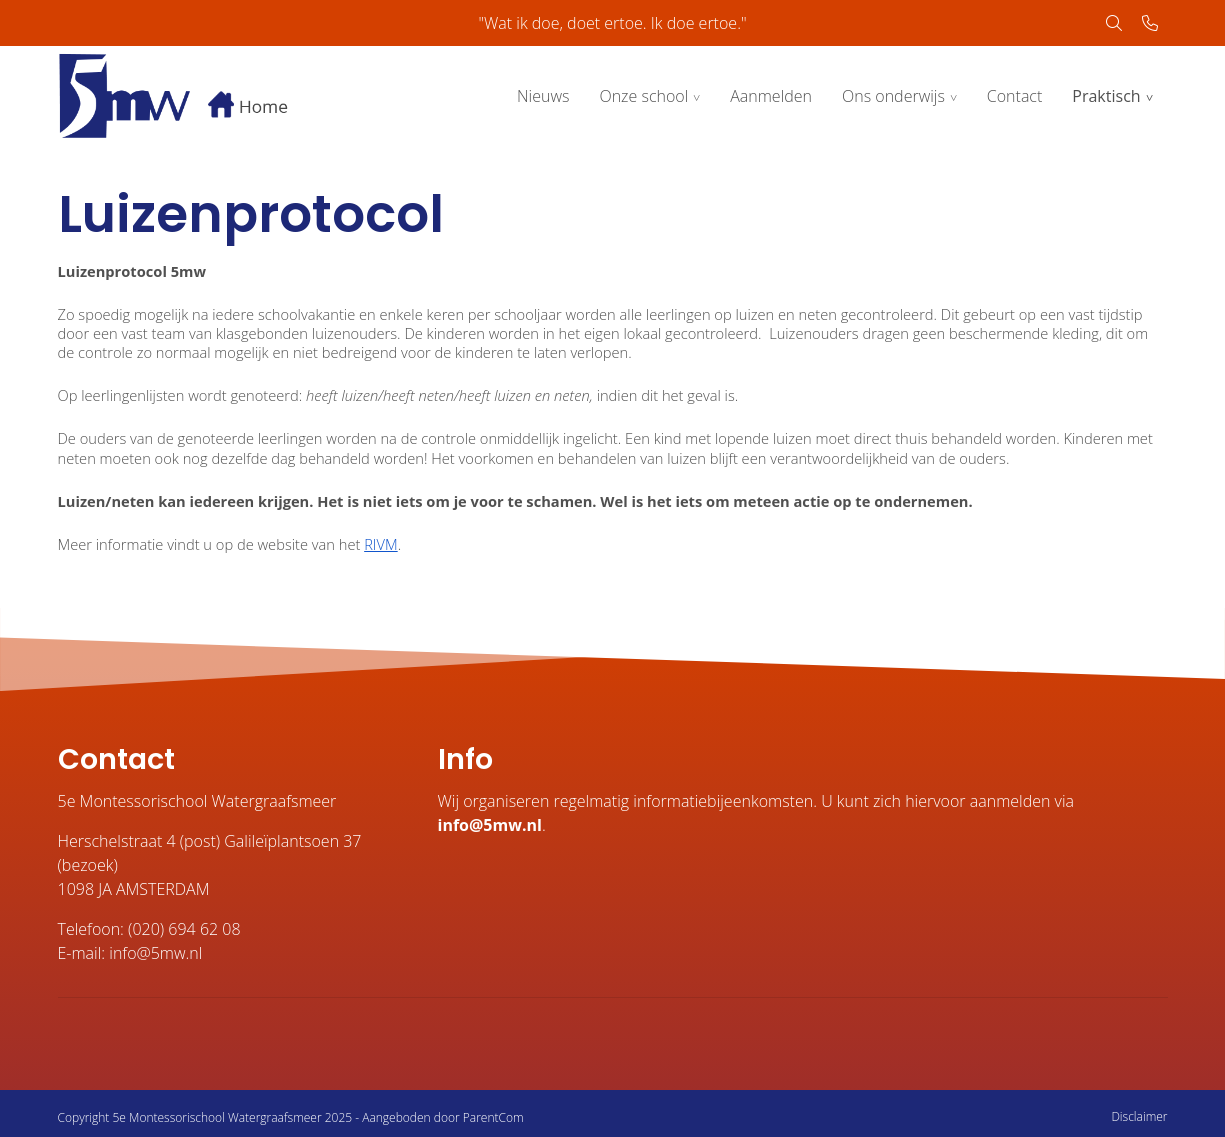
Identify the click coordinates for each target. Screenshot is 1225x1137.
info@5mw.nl (490, 825)
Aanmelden (771, 96)
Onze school (643, 96)
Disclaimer (1139, 1116)
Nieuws (543, 96)
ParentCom (493, 1117)
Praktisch (1106, 96)
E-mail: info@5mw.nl (130, 953)
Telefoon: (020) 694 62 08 (149, 929)
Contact (1015, 96)
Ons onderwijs (893, 96)
